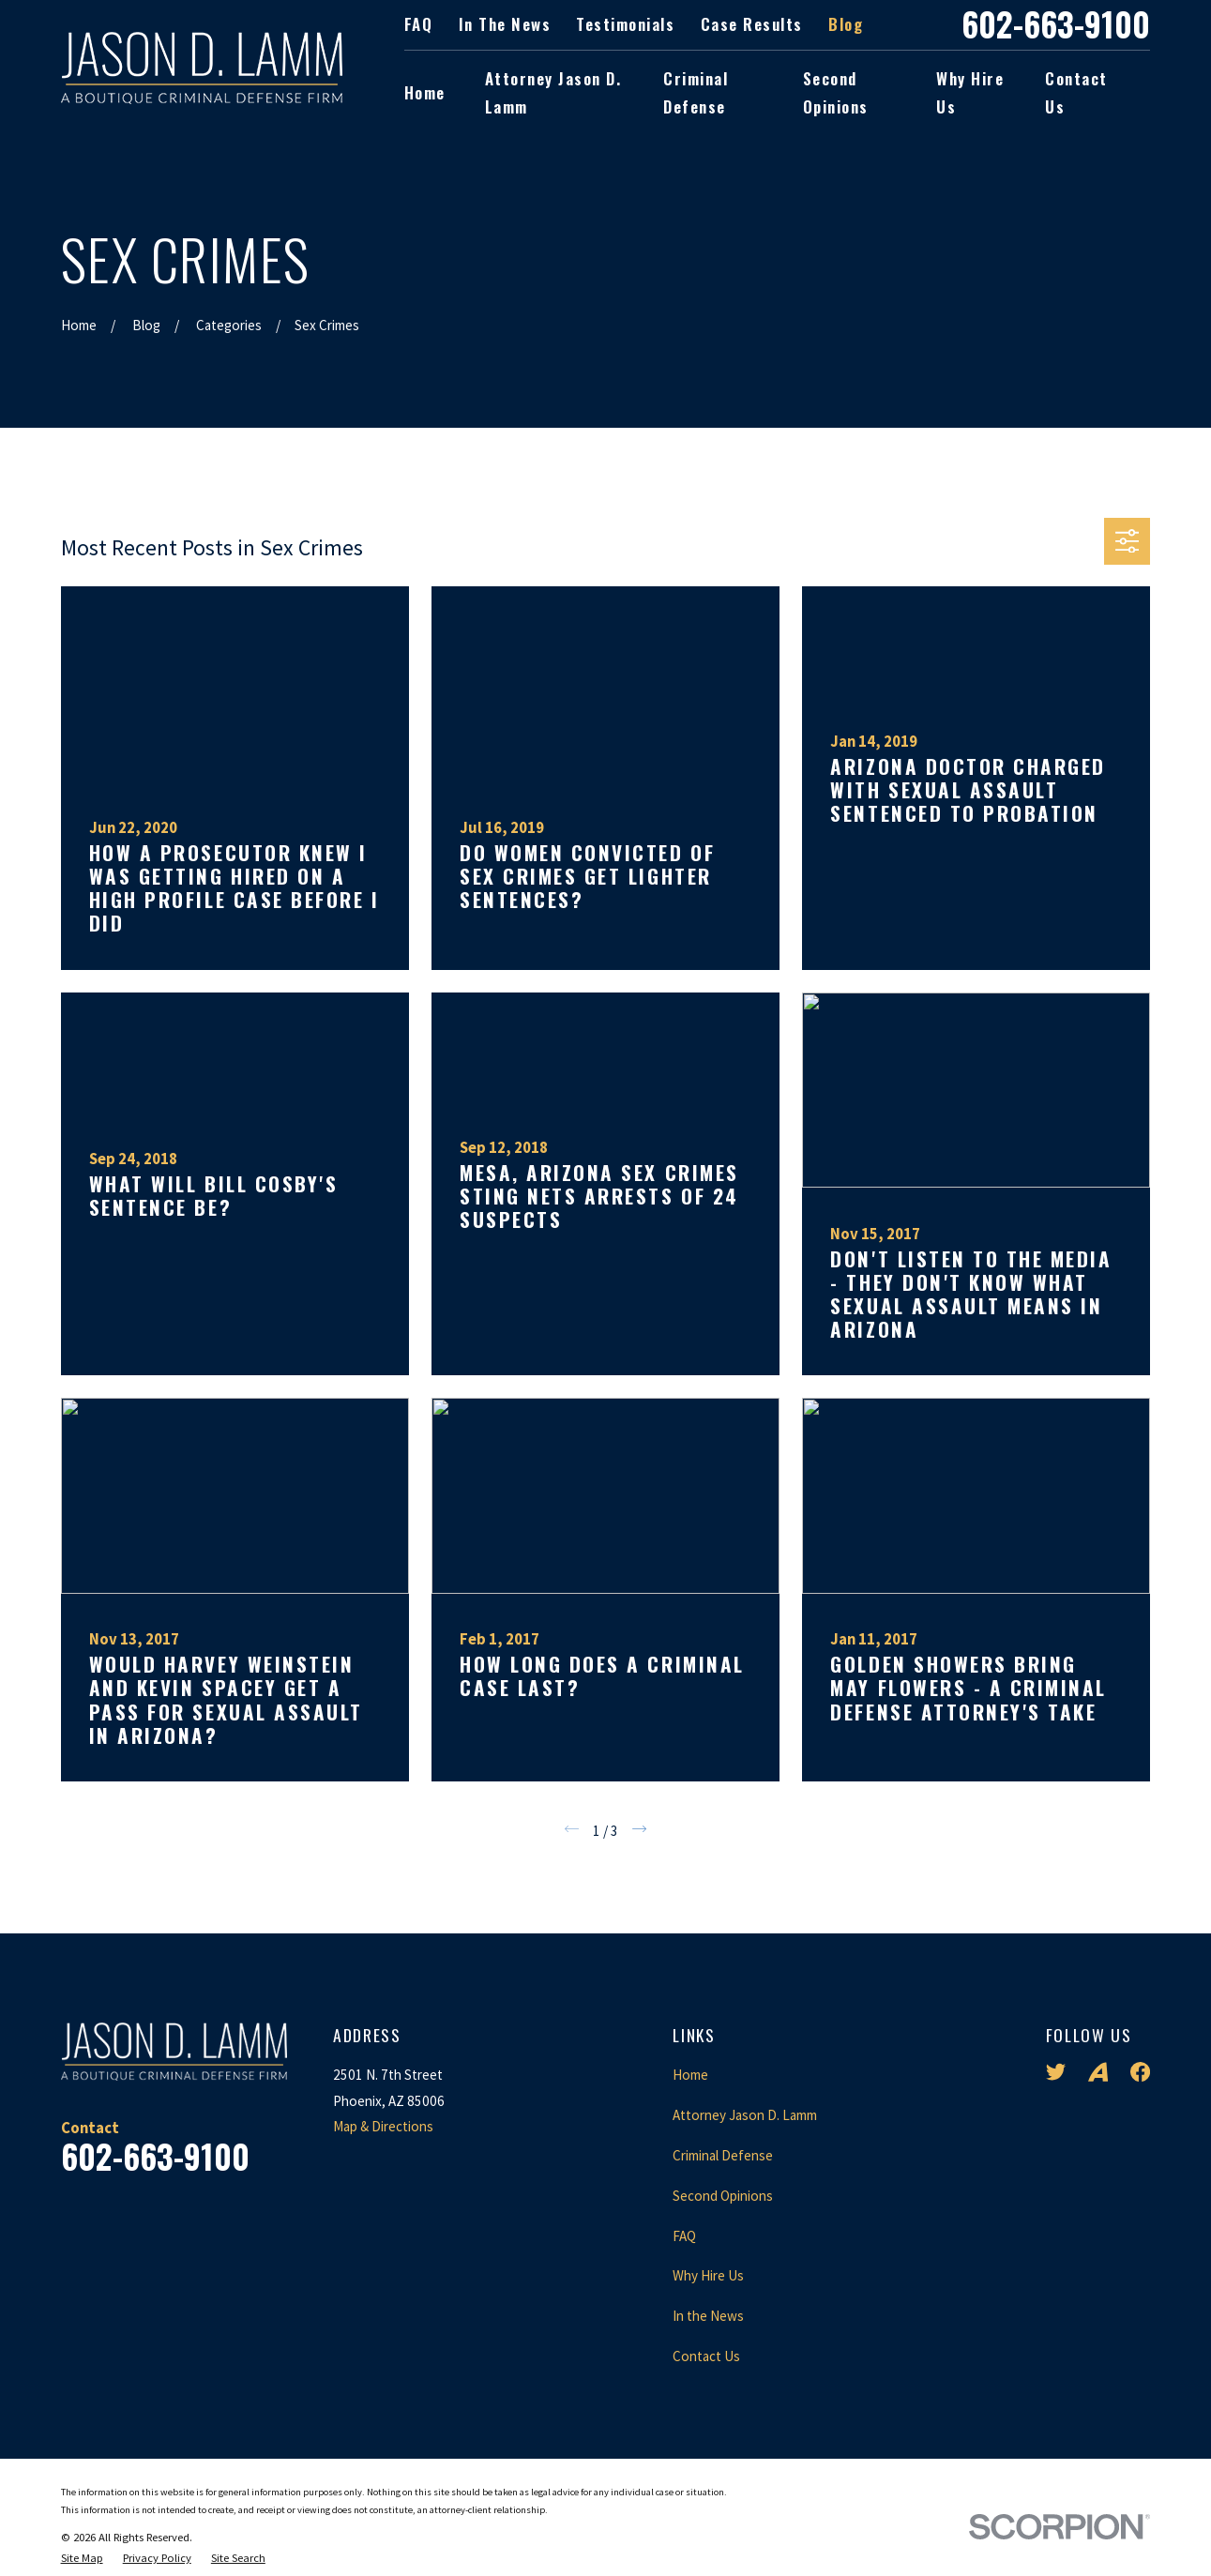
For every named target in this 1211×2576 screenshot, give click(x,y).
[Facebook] (1140, 2072)
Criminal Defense (723, 2155)
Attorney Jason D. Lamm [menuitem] (553, 93)
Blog (845, 24)
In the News (505, 24)
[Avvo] (1098, 2072)
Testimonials (625, 24)
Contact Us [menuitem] (1076, 93)
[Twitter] (1056, 2072)
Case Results (752, 24)
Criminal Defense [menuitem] (695, 93)
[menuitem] (82, 2558)
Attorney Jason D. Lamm (745, 2115)
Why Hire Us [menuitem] (970, 93)
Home (690, 2075)
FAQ (418, 24)
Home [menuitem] (425, 92)
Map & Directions (383, 2126)
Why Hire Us (708, 2275)
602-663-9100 (1055, 24)
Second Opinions (723, 2196)
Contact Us (706, 2356)
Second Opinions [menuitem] (836, 93)
